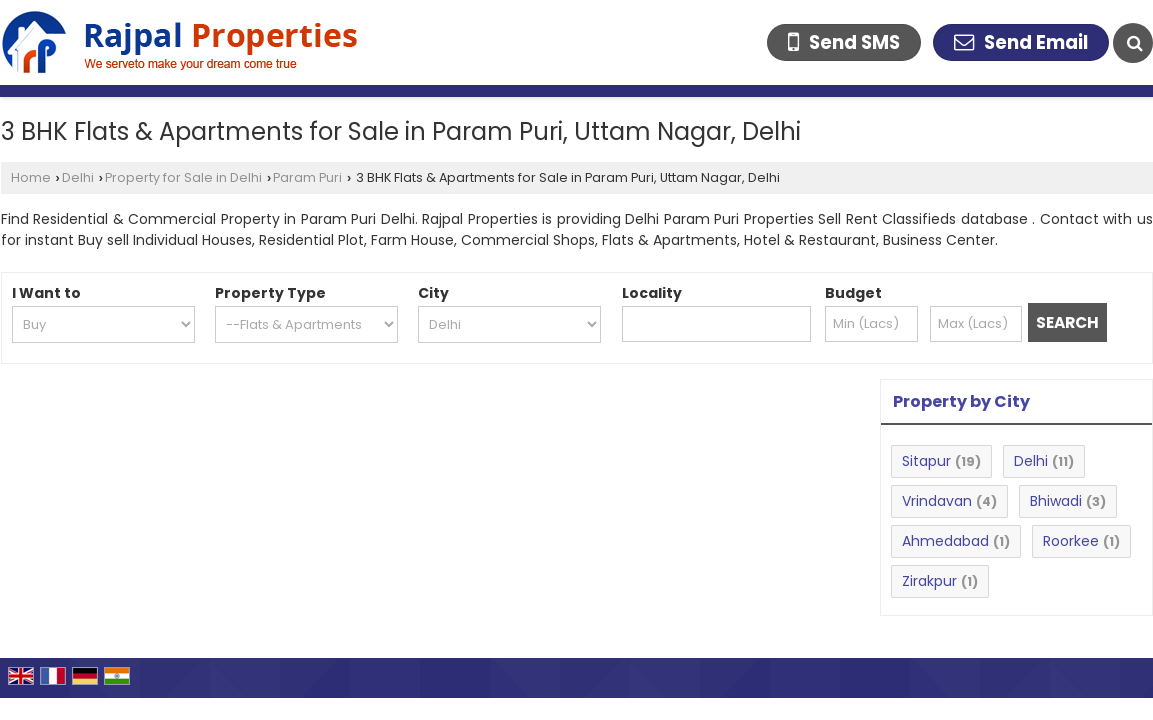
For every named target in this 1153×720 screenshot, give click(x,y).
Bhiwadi (1056, 501)
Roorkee (1071, 541)
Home (31, 177)
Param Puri (307, 177)
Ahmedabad (945, 541)
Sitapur (926, 461)
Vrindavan (937, 501)
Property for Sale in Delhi (183, 177)
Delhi (78, 177)
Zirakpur (929, 581)
